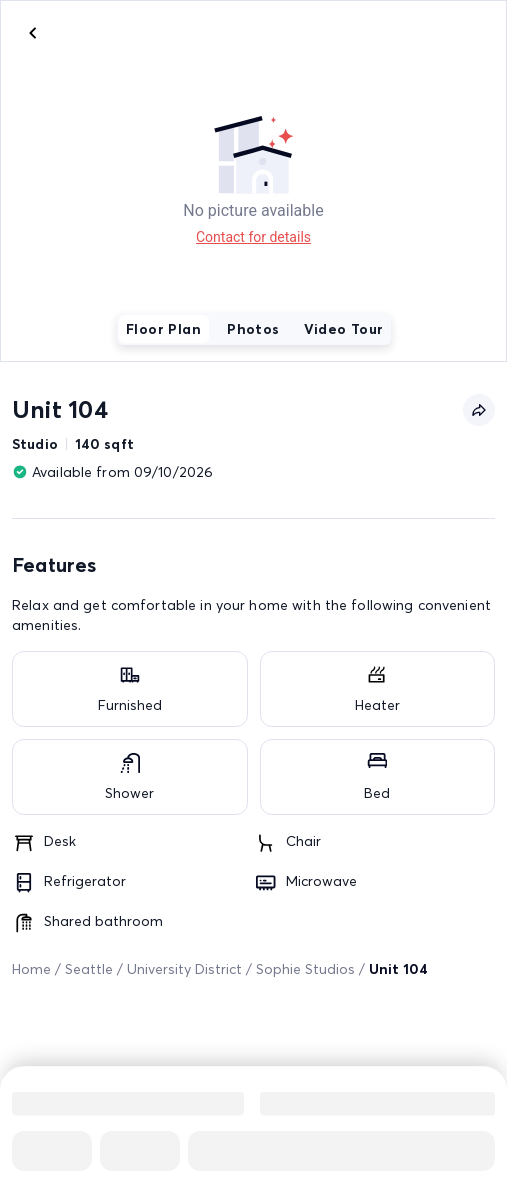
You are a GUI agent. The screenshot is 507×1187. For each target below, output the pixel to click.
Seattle (89, 969)
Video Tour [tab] (344, 329)
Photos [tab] (253, 329)
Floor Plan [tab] (163, 329)
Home (31, 969)
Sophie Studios (305, 969)
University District (184, 969)
